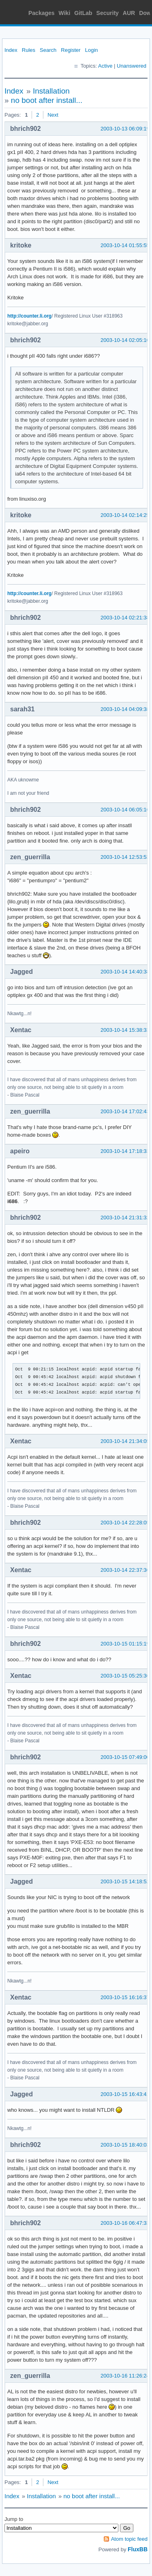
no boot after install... (46, 100)
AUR (129, 13)
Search (48, 50)
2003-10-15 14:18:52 (125, 1881)
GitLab (83, 13)
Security (107, 13)
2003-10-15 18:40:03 (125, 2145)
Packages (41, 13)
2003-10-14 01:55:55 (125, 245)
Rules (28, 50)
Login (91, 50)
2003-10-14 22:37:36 (125, 1570)
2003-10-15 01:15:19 (125, 1644)
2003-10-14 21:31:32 (125, 1217)
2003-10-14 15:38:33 (125, 1030)
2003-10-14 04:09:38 (125, 709)
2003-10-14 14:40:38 (125, 972)
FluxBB (138, 2549)
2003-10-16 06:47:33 (125, 2223)
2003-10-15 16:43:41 (125, 2094)
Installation (51, 91)
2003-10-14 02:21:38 (125, 618)
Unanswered (131, 66)
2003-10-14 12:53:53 (125, 857)
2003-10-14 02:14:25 (125, 515)
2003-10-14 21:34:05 (125, 1441)
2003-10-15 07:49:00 (125, 1757)
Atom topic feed (129, 2539)
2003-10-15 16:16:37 (125, 1997)
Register (70, 50)
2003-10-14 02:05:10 (125, 340)
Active (105, 66)
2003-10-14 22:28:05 (125, 1523)
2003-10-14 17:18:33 (125, 1151)
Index (10, 50)
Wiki (65, 13)
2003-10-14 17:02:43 (125, 1111)
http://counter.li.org (29, 316)
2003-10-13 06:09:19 (125, 129)
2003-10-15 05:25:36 (125, 1676)
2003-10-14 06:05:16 (125, 810)
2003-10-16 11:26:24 (125, 2376)
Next (52, 115)
